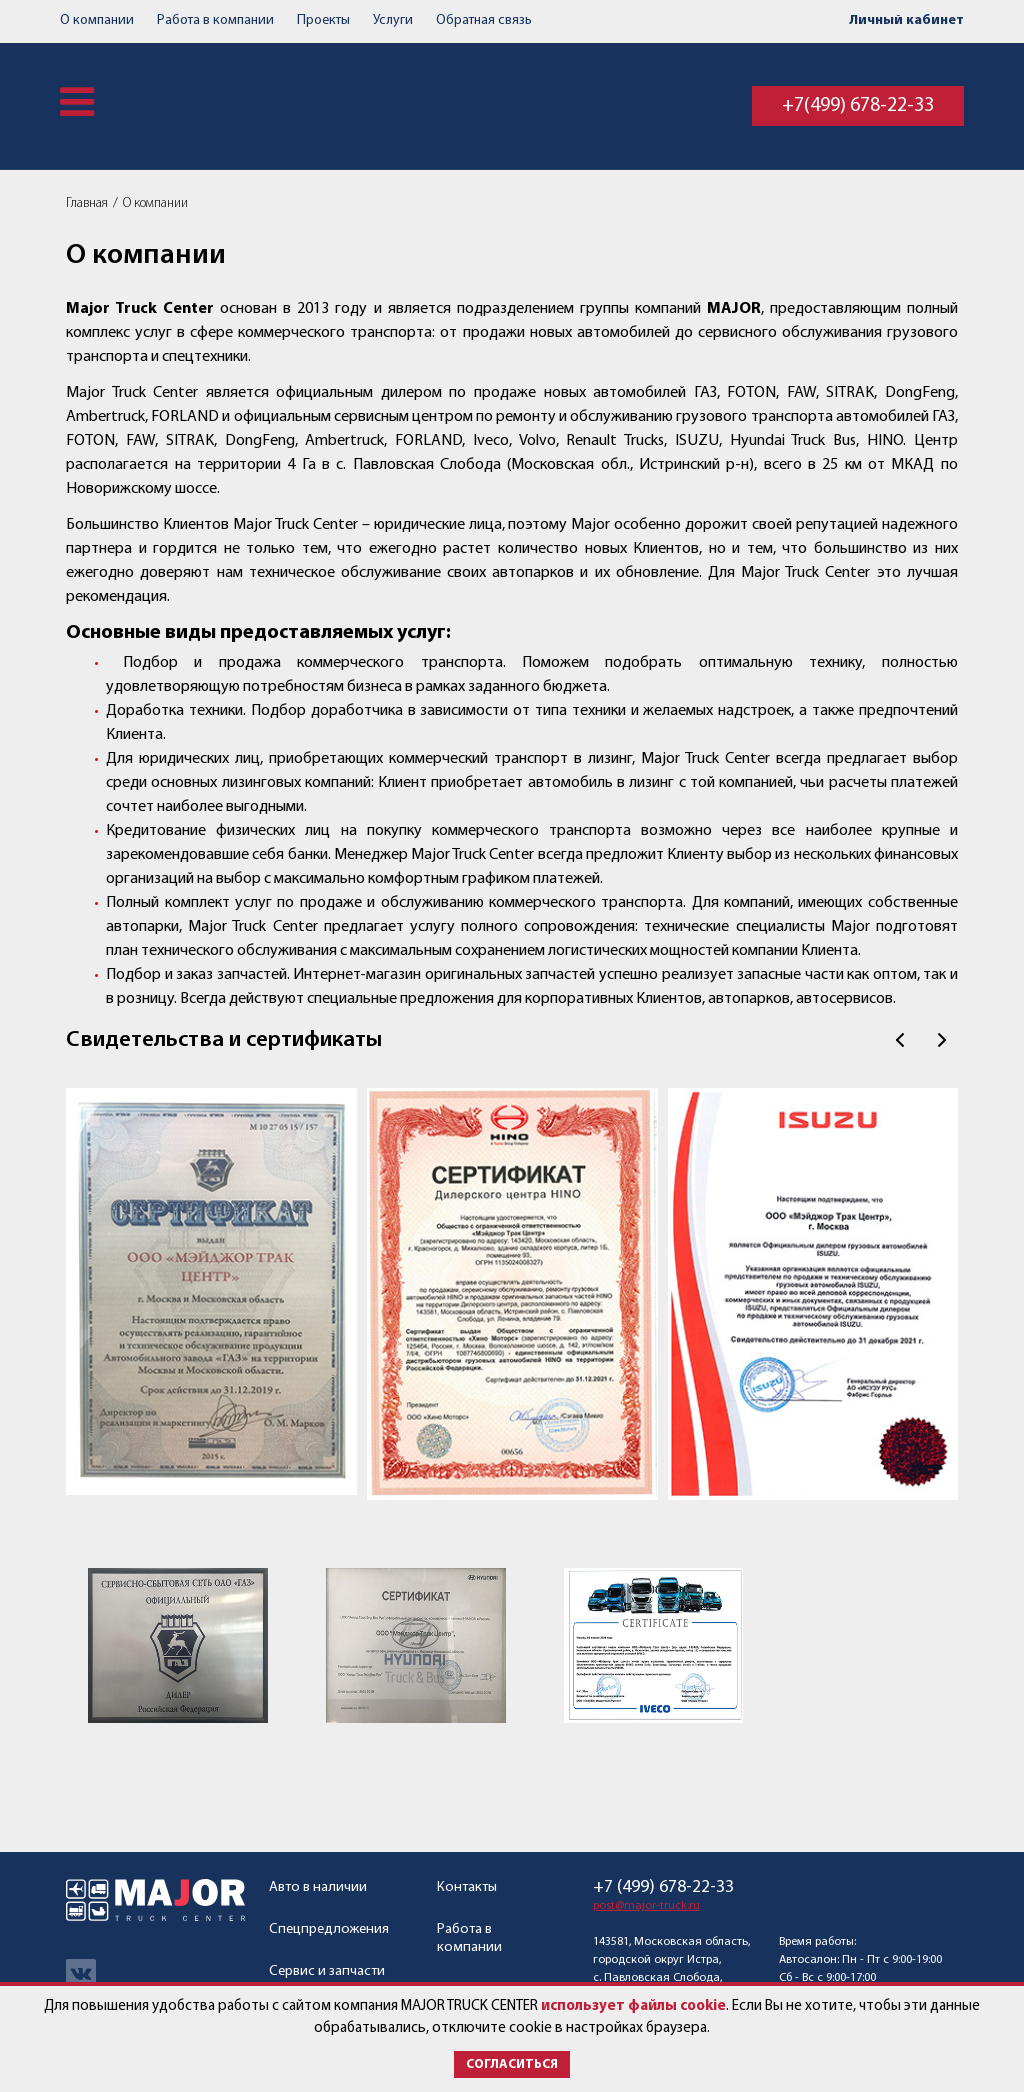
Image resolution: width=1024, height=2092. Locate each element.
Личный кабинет (906, 20)
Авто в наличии (318, 1887)
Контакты (467, 1887)
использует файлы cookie (633, 2006)
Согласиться (512, 2064)
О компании (97, 20)
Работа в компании (215, 20)
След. (942, 1040)
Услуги (393, 20)
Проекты (323, 20)
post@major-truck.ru (646, 1906)
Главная (87, 203)
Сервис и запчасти (327, 1971)
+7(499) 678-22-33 (858, 106)
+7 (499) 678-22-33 (663, 1888)
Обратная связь (484, 20)
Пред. (900, 1040)
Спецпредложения (329, 1929)
